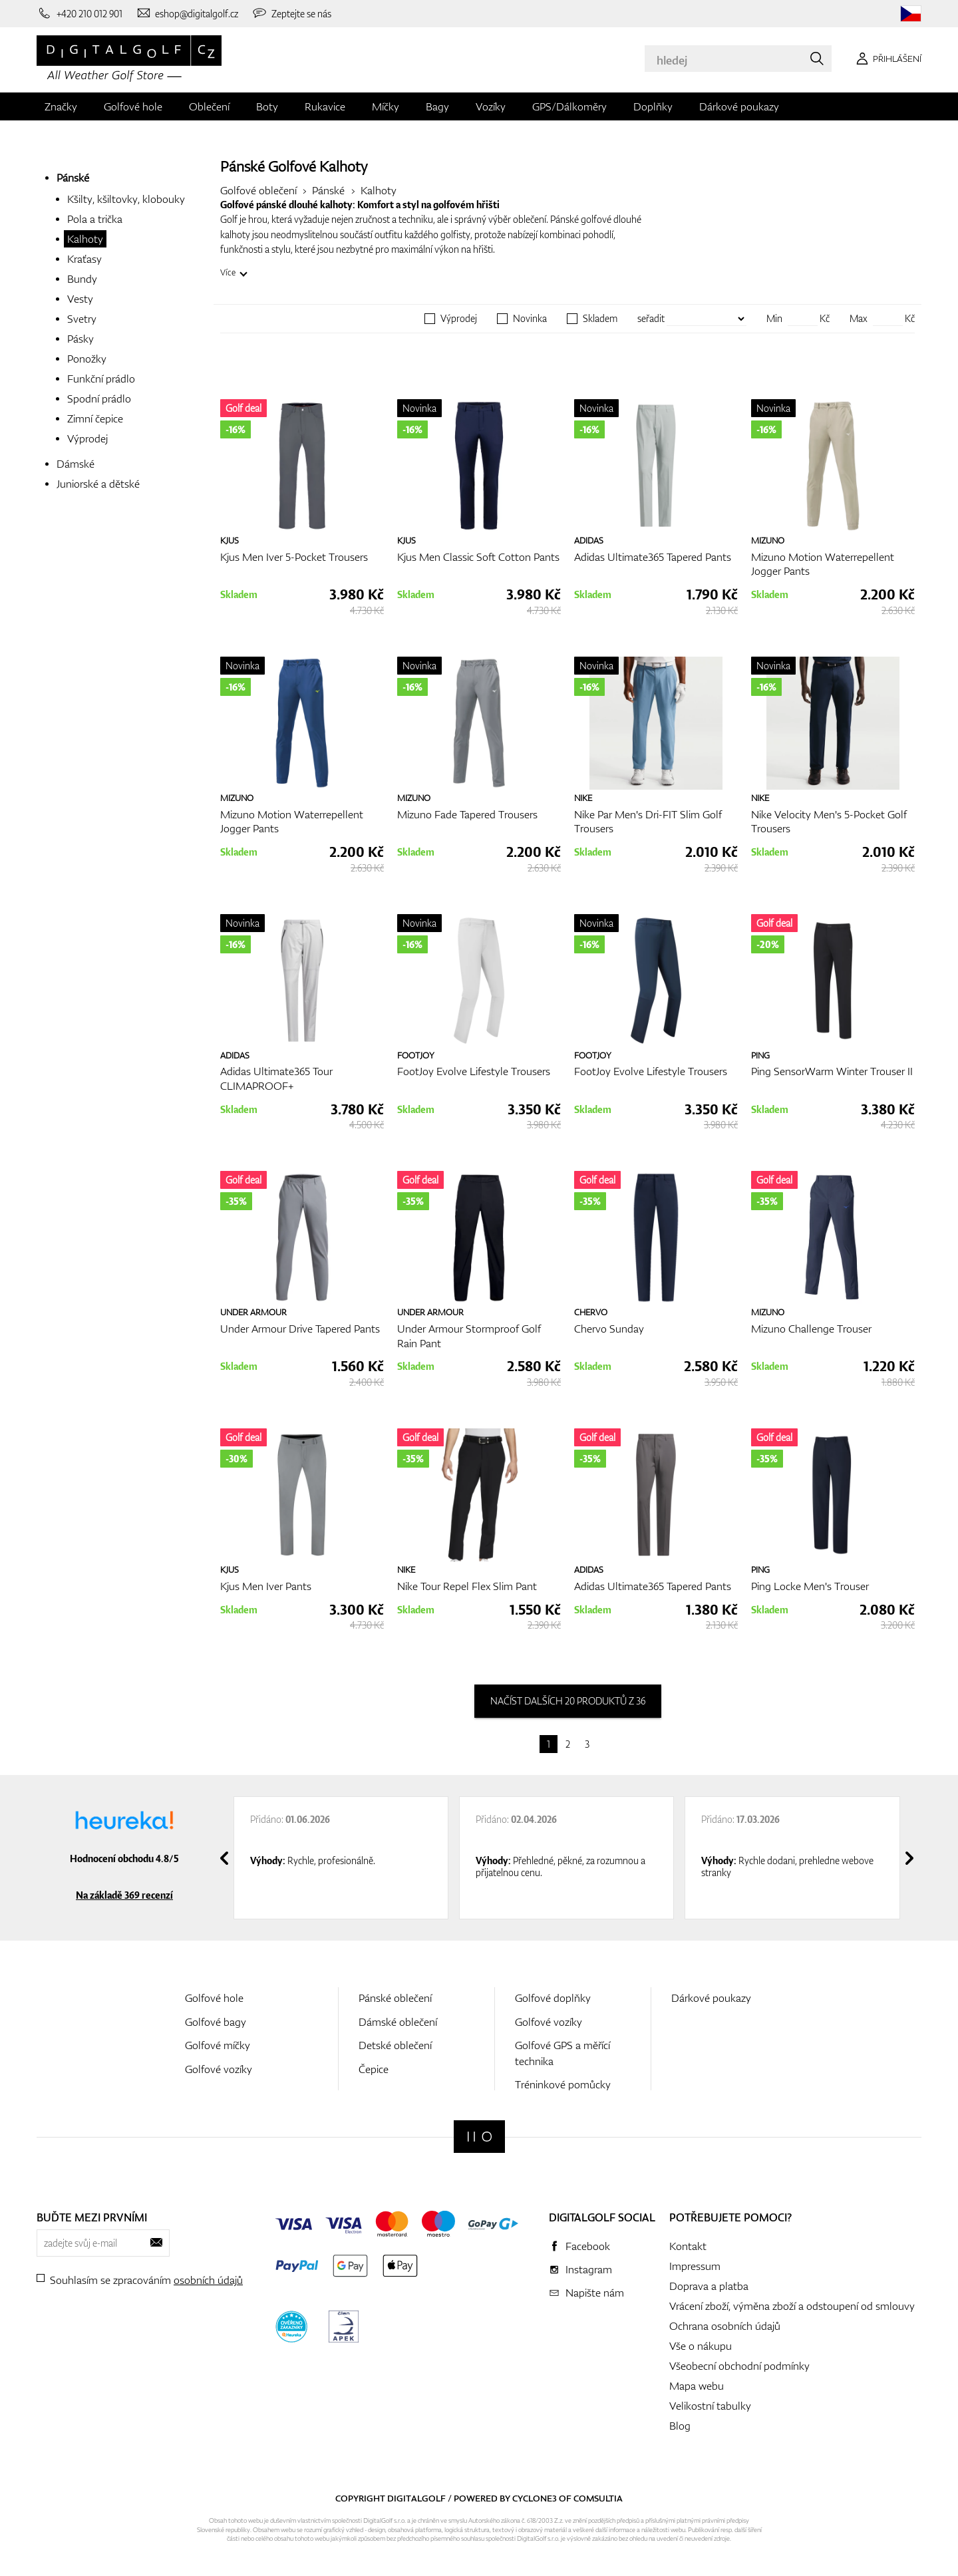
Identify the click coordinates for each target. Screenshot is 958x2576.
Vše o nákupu (700, 2345)
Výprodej (87, 438)
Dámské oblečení (398, 2021)
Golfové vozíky (218, 2069)
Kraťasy (84, 258)
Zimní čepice (95, 418)
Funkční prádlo (101, 378)
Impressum (694, 2266)
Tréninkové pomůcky (563, 2084)
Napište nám (594, 2292)
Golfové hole (133, 106)
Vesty (80, 298)
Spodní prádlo (99, 398)
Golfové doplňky (553, 1998)
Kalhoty (85, 239)
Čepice (374, 2069)
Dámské (75, 463)
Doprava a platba (708, 2286)
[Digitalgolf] (479, 2136)
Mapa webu (696, 2385)
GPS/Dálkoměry (569, 106)
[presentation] (224, 1858)
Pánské (73, 177)
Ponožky (86, 358)
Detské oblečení (395, 2045)
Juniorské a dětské (98, 483)
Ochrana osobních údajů (724, 2326)
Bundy (82, 278)
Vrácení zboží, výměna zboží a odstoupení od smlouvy (792, 2306)
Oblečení (209, 106)
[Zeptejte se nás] (291, 13)
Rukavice (325, 106)
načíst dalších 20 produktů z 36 (567, 1700)
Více (228, 272)
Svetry (81, 318)
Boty (267, 106)
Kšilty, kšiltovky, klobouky (126, 199)
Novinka (530, 318)
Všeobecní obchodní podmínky (739, 2365)
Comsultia (598, 2498)
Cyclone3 (534, 2498)
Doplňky (653, 106)
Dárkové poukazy (739, 106)
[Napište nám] (187, 13)
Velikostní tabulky (710, 2405)
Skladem (600, 318)
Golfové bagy (215, 2021)
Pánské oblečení (395, 1998)
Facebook (587, 2246)
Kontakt (688, 2246)
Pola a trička (94, 219)
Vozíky (491, 106)
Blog (680, 2425)
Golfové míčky (217, 2045)
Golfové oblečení (258, 190)
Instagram (588, 2269)
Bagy (437, 106)
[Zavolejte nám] (79, 13)
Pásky (80, 338)
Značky (61, 106)
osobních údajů (208, 2280)
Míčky (385, 106)
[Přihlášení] (886, 58)
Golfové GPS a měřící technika (562, 2053)
